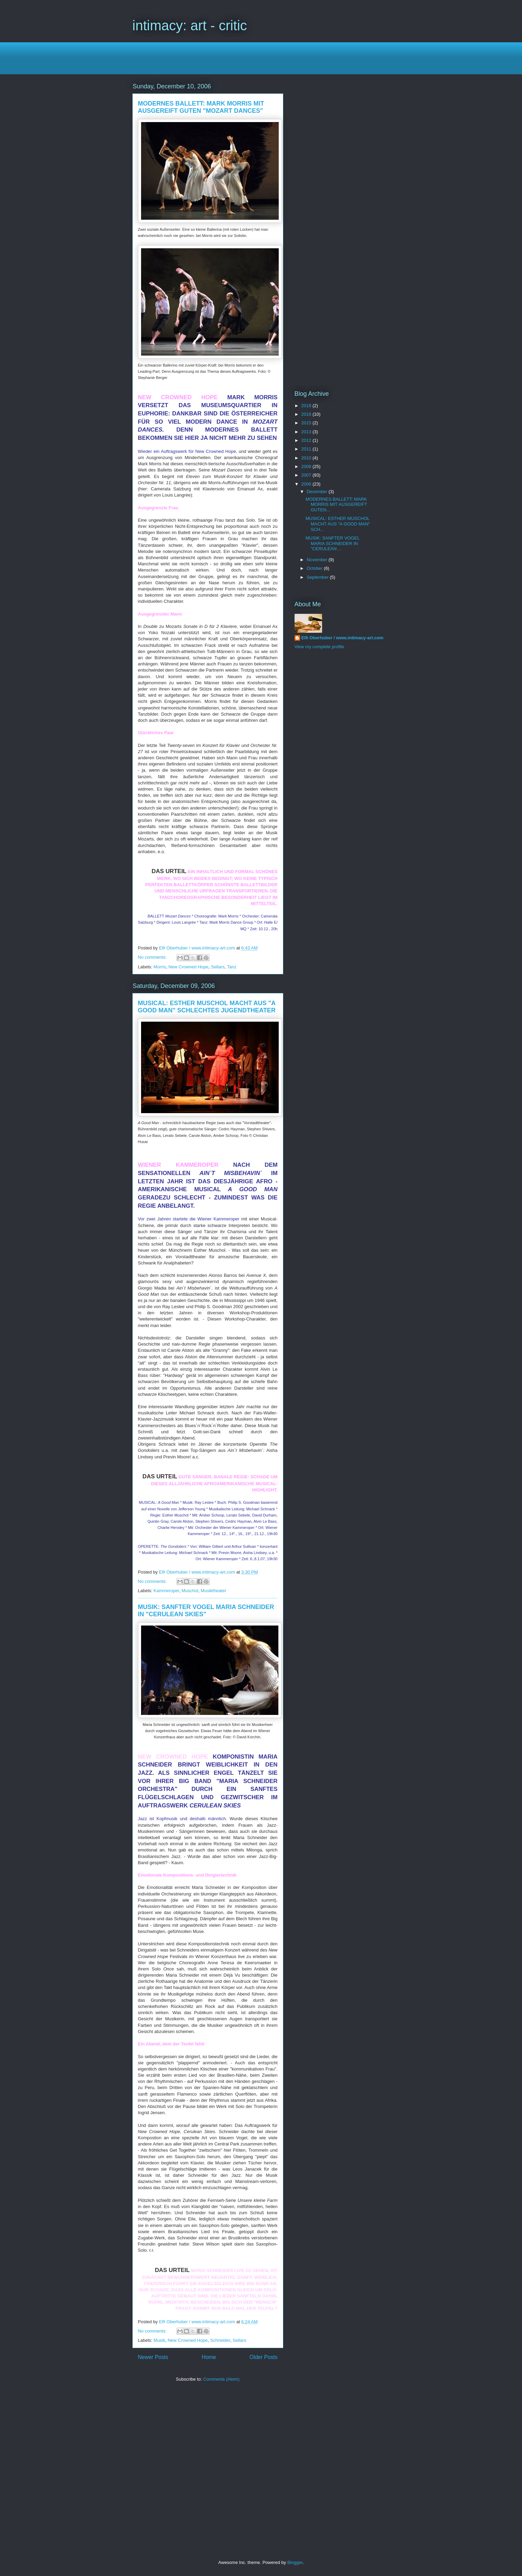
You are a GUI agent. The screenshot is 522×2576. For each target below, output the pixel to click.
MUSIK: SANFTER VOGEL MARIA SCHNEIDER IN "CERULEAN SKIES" (206, 1611)
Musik (159, 2340)
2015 (307, 422)
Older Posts (263, 2357)
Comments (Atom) (221, 2379)
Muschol (190, 1590)
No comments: (153, 957)
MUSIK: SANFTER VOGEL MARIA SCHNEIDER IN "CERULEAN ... (333, 543)
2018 (307, 405)
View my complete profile (319, 646)
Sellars (218, 966)
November (318, 559)
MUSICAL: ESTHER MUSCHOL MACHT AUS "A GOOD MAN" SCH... (338, 524)
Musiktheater (213, 1590)
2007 (307, 475)
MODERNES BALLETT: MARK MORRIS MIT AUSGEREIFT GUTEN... (336, 504)
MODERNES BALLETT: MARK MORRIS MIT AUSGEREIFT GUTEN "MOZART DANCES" (201, 107)
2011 (307, 449)
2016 (307, 414)
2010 (307, 457)
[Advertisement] (257, 57)
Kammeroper (166, 1590)
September (318, 577)
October (315, 568)
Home (209, 2357)
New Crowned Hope (188, 966)
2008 (307, 466)
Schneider (220, 2340)
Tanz (231, 966)
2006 (307, 484)
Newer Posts (153, 2357)
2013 (307, 431)
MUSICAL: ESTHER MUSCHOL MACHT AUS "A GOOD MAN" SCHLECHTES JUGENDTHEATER (207, 1007)
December (318, 491)
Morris (159, 966)
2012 (307, 440)
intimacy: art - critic (189, 25)
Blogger (294, 2562)
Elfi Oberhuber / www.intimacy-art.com (342, 637)
